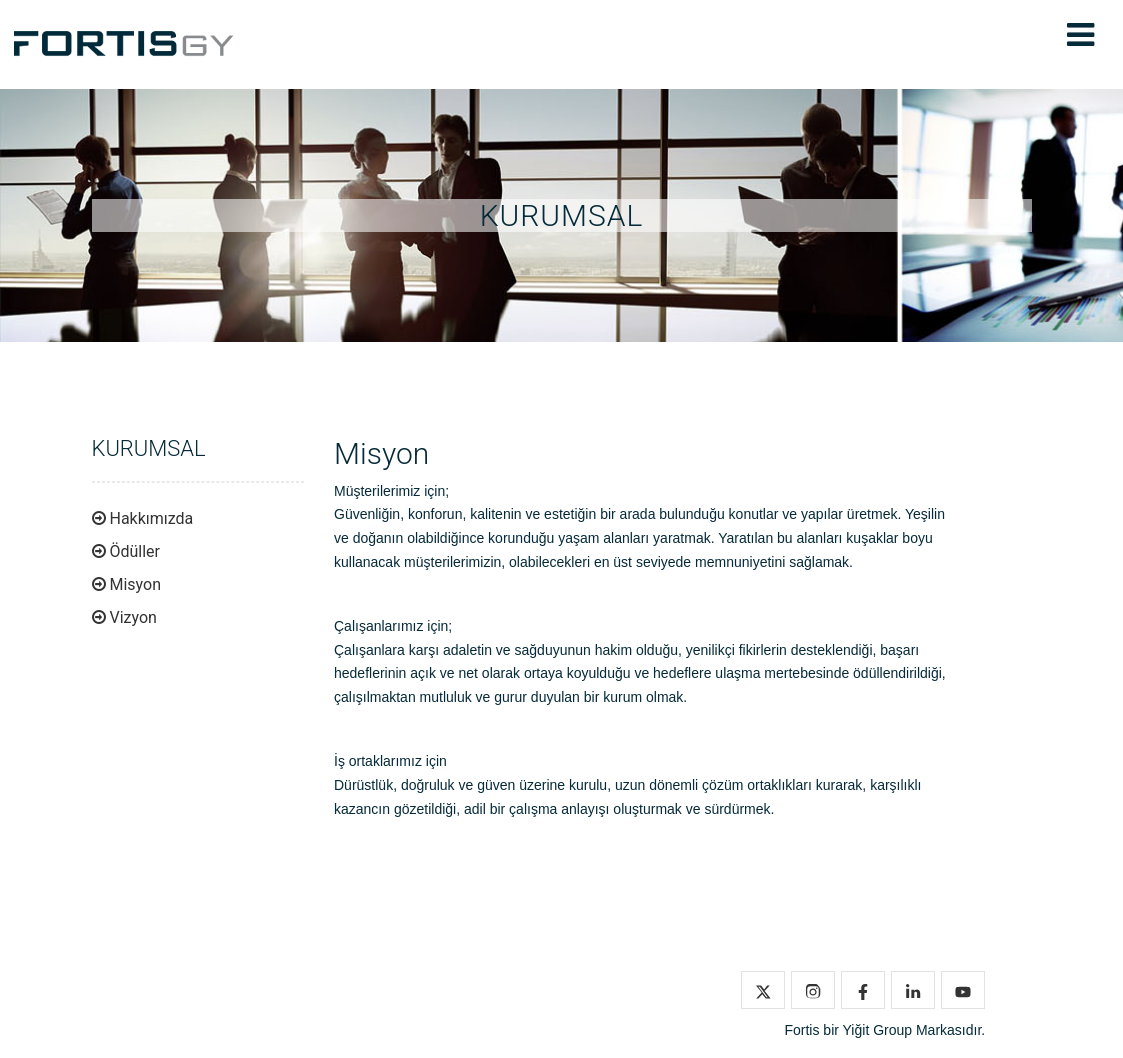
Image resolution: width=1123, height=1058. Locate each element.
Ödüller (134, 551)
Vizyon (132, 617)
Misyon (135, 584)
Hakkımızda (151, 518)
